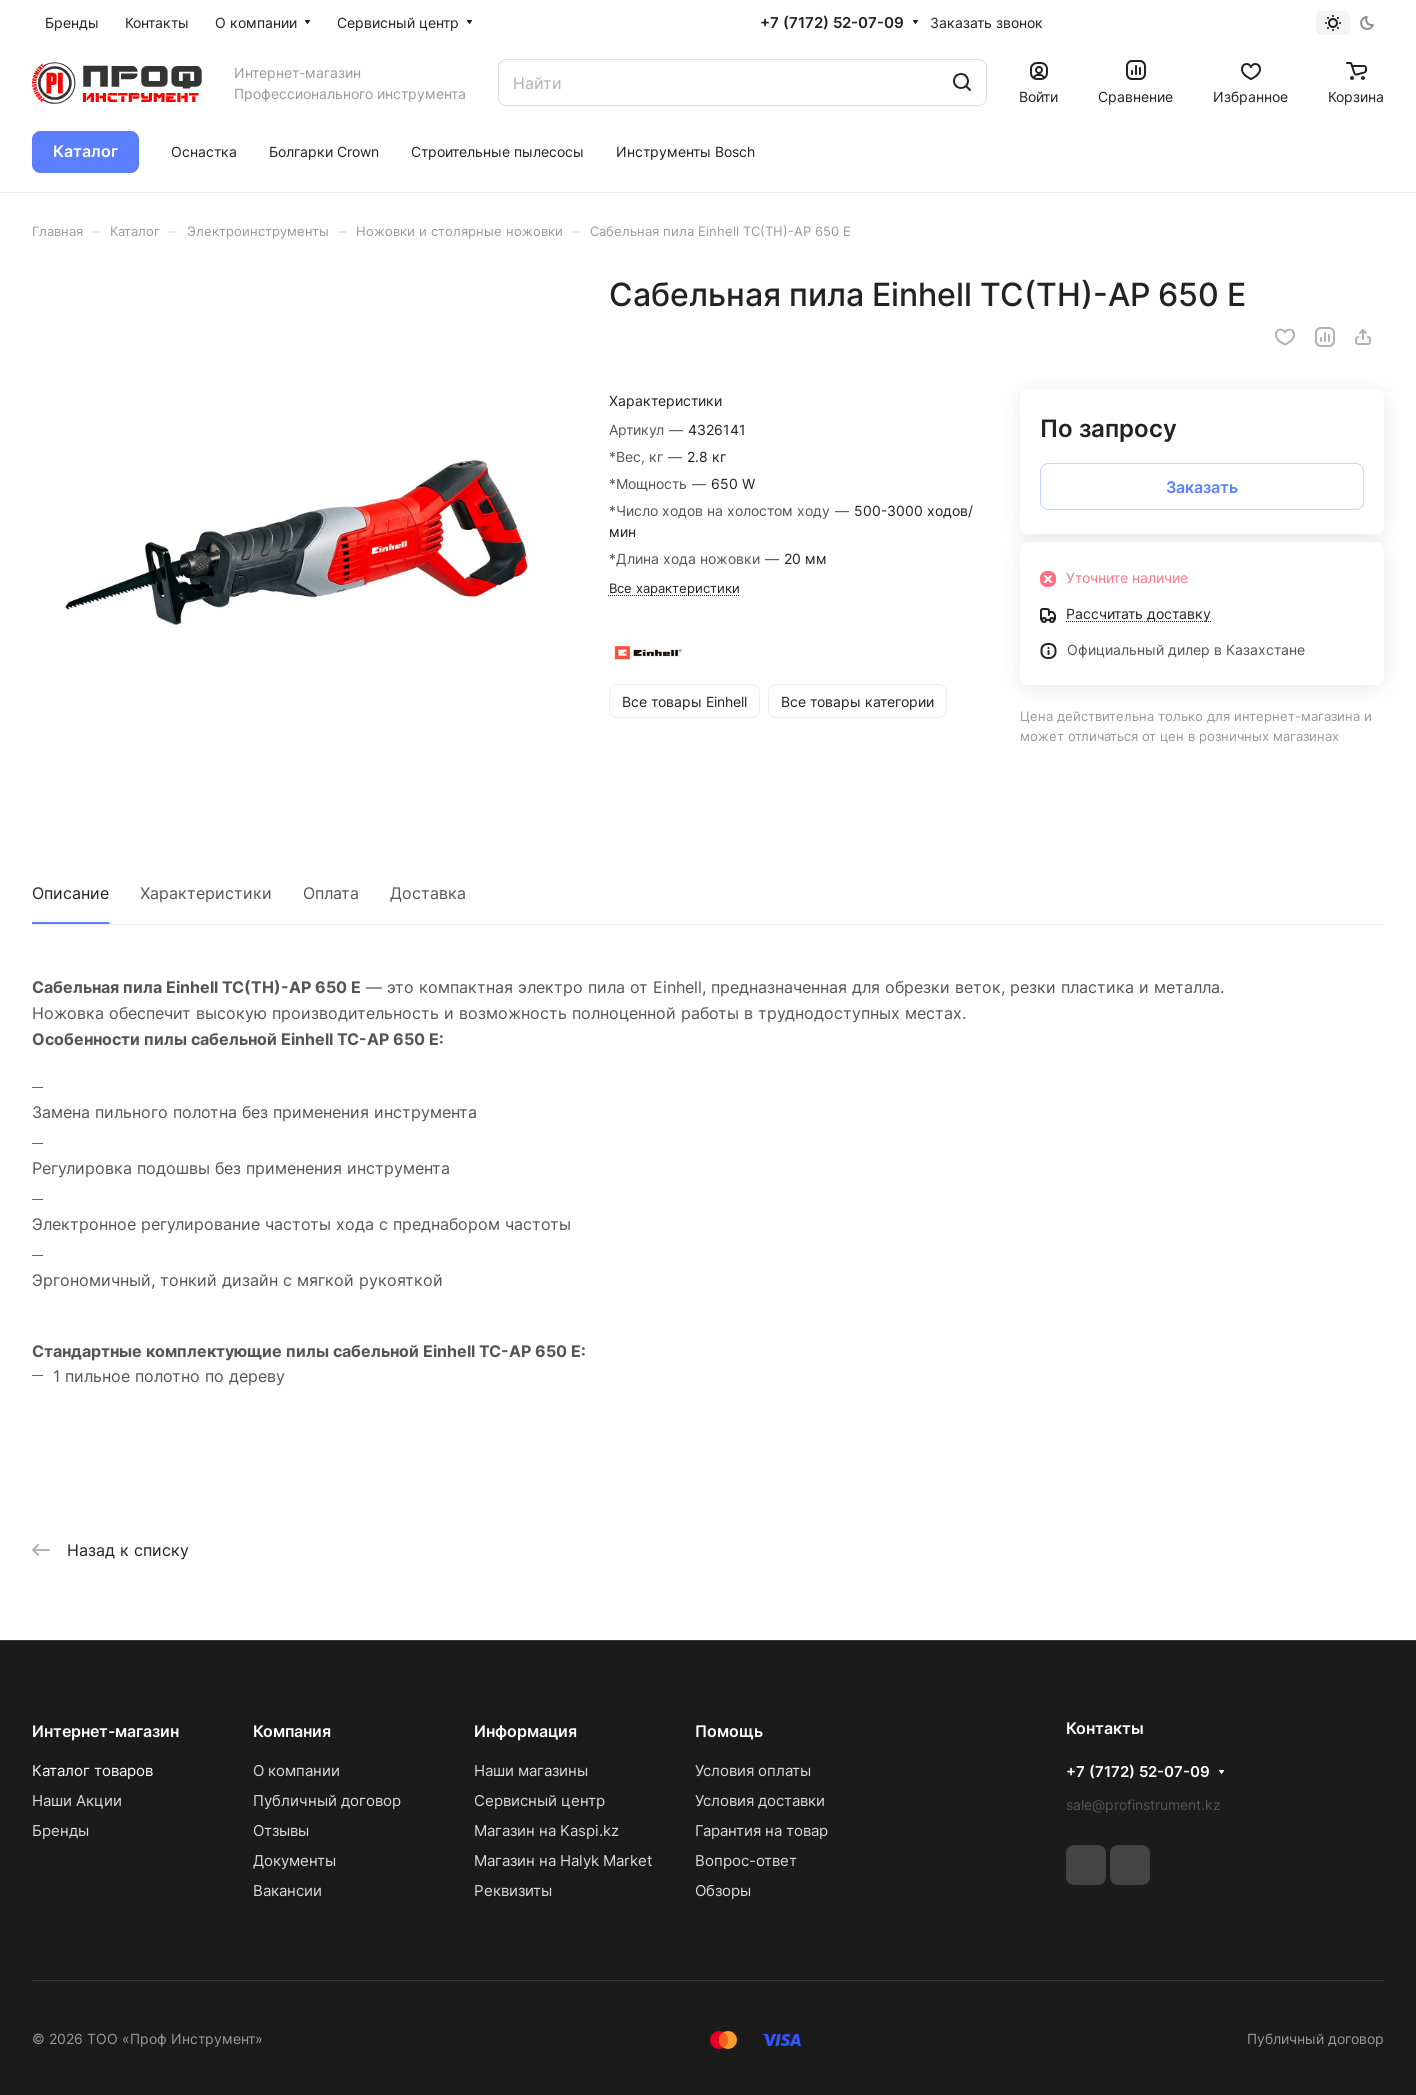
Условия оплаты (753, 1770)
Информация (525, 1731)
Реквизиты (513, 1890)
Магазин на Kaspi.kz (546, 1830)
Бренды (60, 1830)
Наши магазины (531, 1770)
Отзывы (281, 1830)
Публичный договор (327, 1800)
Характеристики (206, 893)
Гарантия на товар (761, 1830)
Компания (292, 1731)
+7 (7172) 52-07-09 (832, 23)
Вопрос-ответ (746, 1860)
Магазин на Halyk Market (563, 1860)
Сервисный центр (539, 1800)
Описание (70, 893)
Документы (294, 1860)
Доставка (428, 893)
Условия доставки (760, 1800)
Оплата (331, 893)
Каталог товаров (92, 1770)
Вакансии (287, 1890)
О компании (296, 1770)
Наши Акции (77, 1800)
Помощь (729, 1731)
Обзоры (723, 1890)
